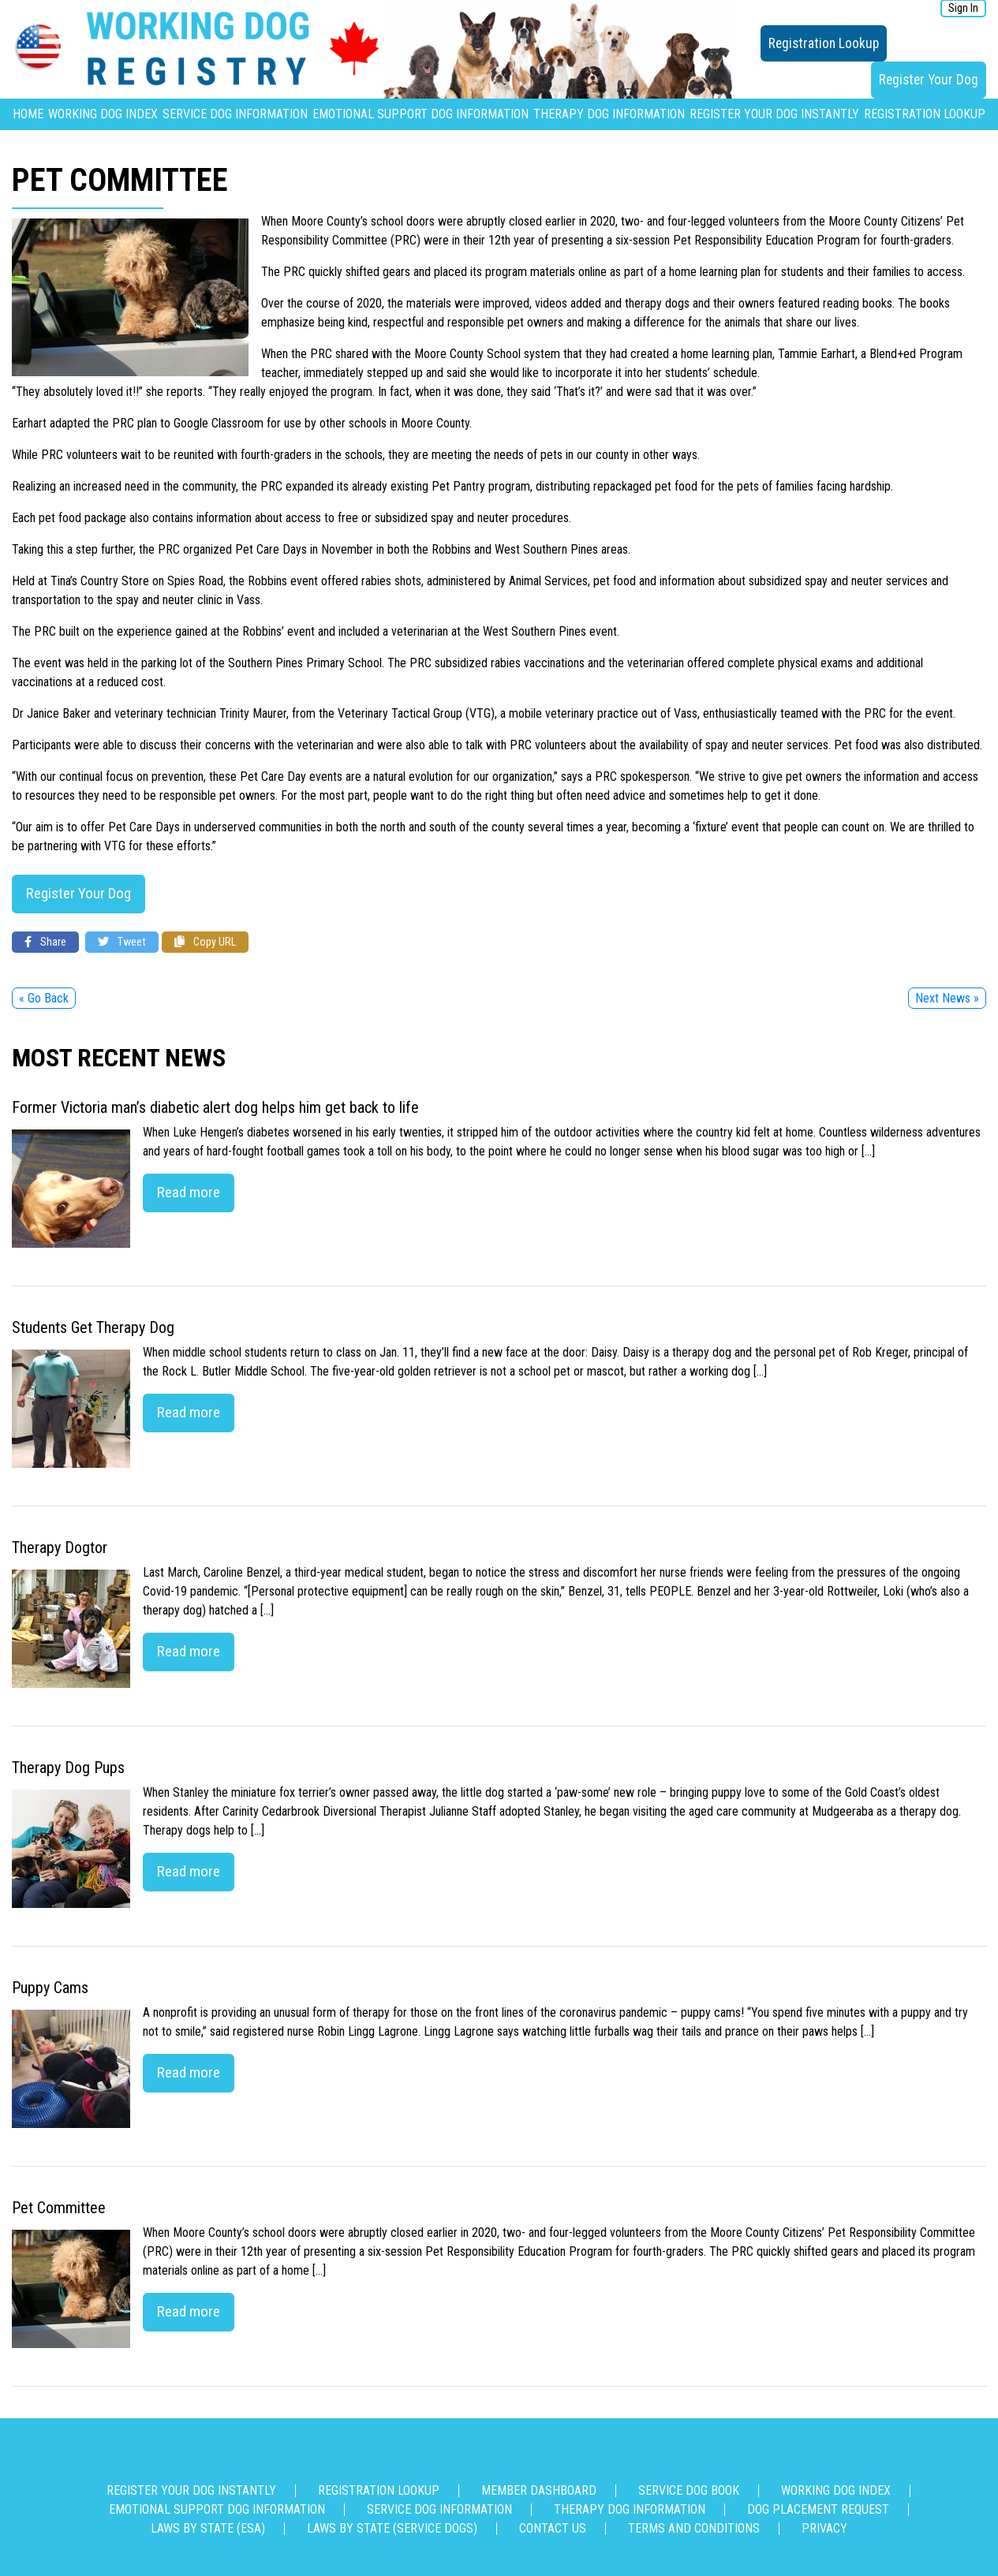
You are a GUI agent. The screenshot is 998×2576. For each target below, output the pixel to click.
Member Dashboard (538, 2490)
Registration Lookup (823, 43)
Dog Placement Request (818, 2509)
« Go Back (44, 998)
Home (28, 113)
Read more (188, 1192)
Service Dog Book (688, 2490)
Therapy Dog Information (609, 113)
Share (45, 942)
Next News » (947, 998)
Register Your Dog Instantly (774, 113)
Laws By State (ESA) (208, 2528)
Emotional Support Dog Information (420, 113)
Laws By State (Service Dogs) (392, 2528)
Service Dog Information (235, 113)
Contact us (552, 2528)
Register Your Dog (928, 80)
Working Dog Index (103, 113)
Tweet (122, 942)
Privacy (824, 2528)
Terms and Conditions (694, 2528)
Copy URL (205, 942)
